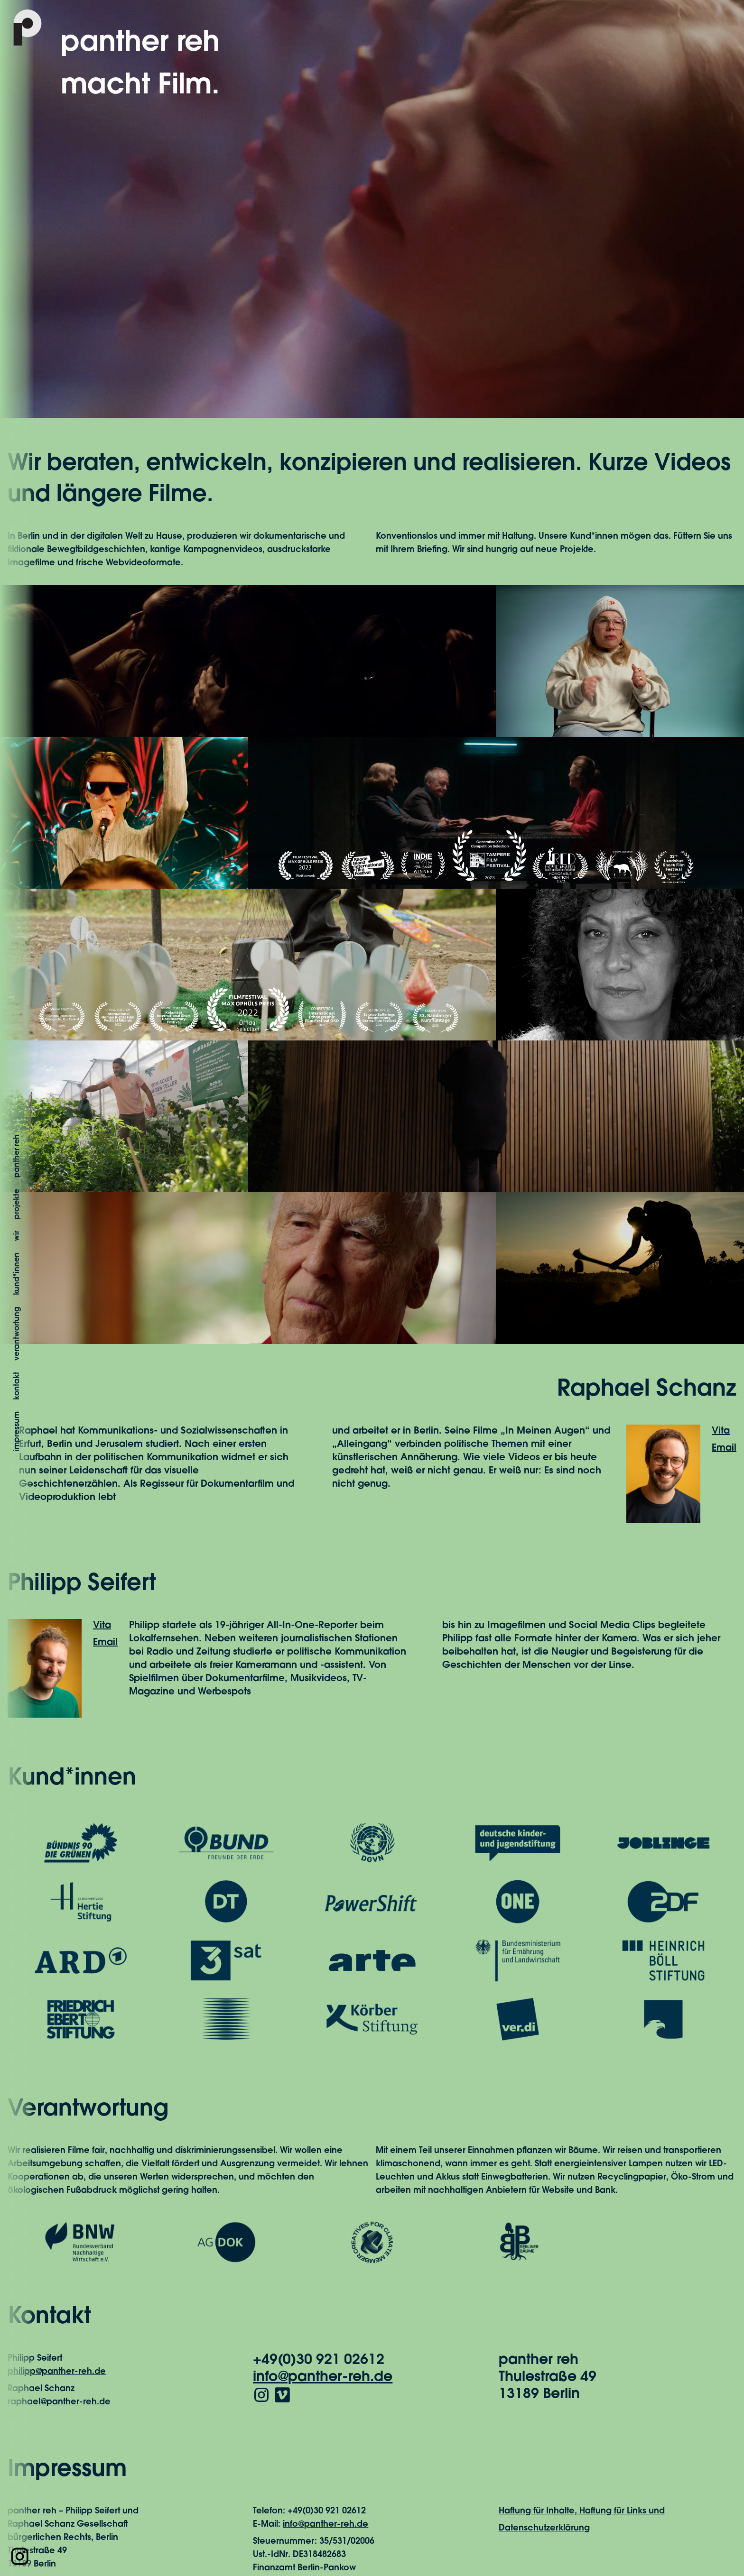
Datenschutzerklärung (544, 2528)
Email (724, 1448)
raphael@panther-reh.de (59, 2402)
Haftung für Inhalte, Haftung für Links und (582, 2511)
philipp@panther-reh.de (57, 2372)
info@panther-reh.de (322, 2378)
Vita (721, 1431)
